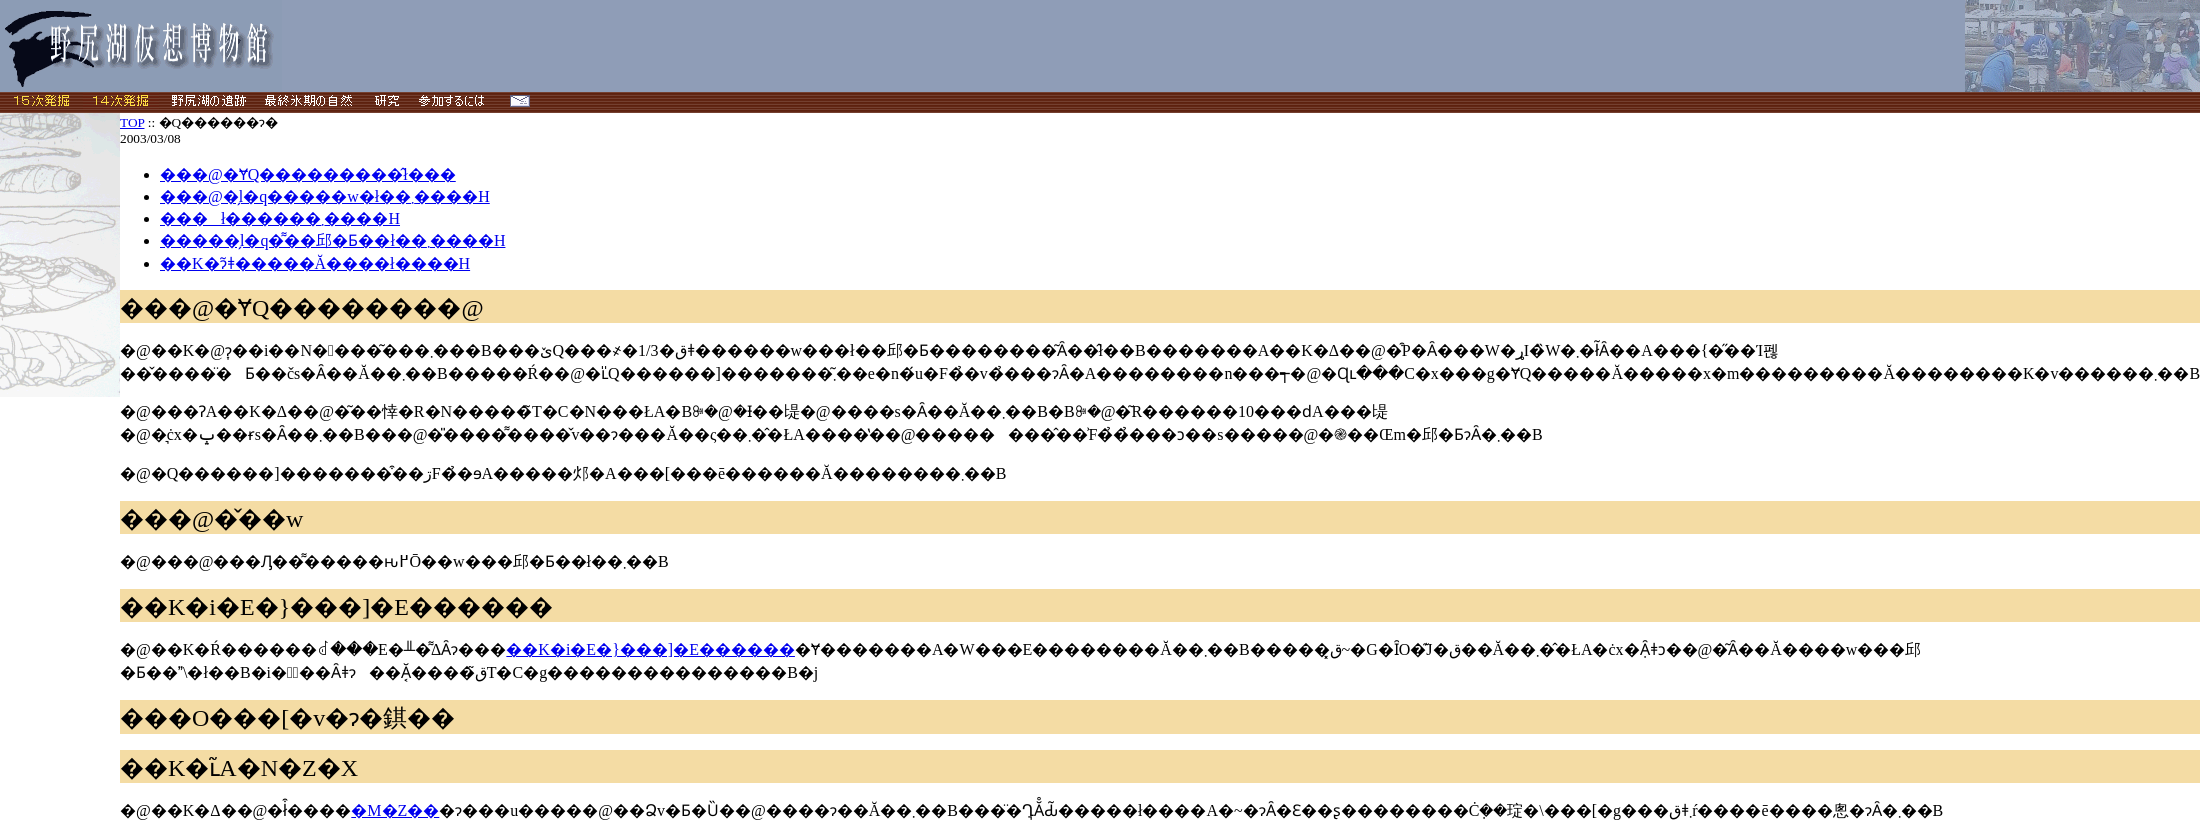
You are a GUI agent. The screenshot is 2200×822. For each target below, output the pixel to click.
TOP (132, 122)
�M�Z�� (395, 810)
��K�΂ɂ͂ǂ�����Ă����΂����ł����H (315, 263)
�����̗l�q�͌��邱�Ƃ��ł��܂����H (332, 240)
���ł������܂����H (280, 218)
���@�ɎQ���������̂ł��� (308, 174)
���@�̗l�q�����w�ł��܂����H (325, 196)
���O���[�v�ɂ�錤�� (287, 718)
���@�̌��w (211, 519)
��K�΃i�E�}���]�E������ (336, 607)
